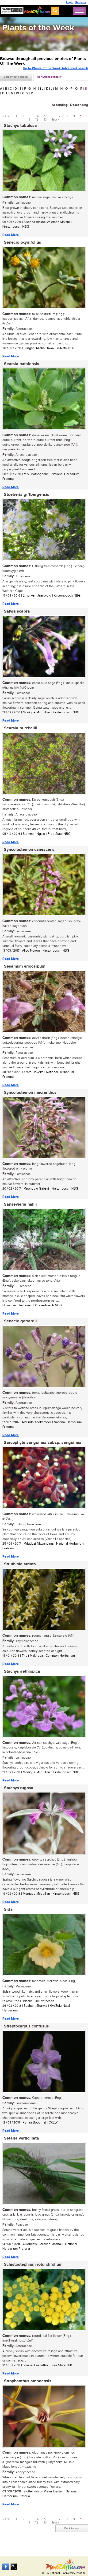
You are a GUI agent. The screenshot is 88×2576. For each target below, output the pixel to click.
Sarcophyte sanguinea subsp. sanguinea (42, 1442)
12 (36, 119)
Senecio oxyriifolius (22, 242)
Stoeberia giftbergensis (26, 494)
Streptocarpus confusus (26, 2026)
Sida (8, 1909)
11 (28, 119)
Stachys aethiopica (22, 1671)
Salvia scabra (17, 611)
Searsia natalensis (21, 364)
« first (6, 116)
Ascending (60, 105)
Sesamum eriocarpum (24, 966)
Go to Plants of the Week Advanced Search (55, 68)
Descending (79, 105)
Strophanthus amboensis (27, 2381)
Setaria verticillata (21, 2138)
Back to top (71, 2528)
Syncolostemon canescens (29, 849)
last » (55, 119)
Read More (10, 235)
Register (80, 2)
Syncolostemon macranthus (30, 1092)
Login (69, 2)
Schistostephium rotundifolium (33, 2264)
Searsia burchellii (20, 728)
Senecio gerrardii (20, 1321)
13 (45, 119)
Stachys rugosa (18, 1788)
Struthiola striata (20, 1564)
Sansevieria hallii (20, 1204)
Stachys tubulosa (20, 125)
